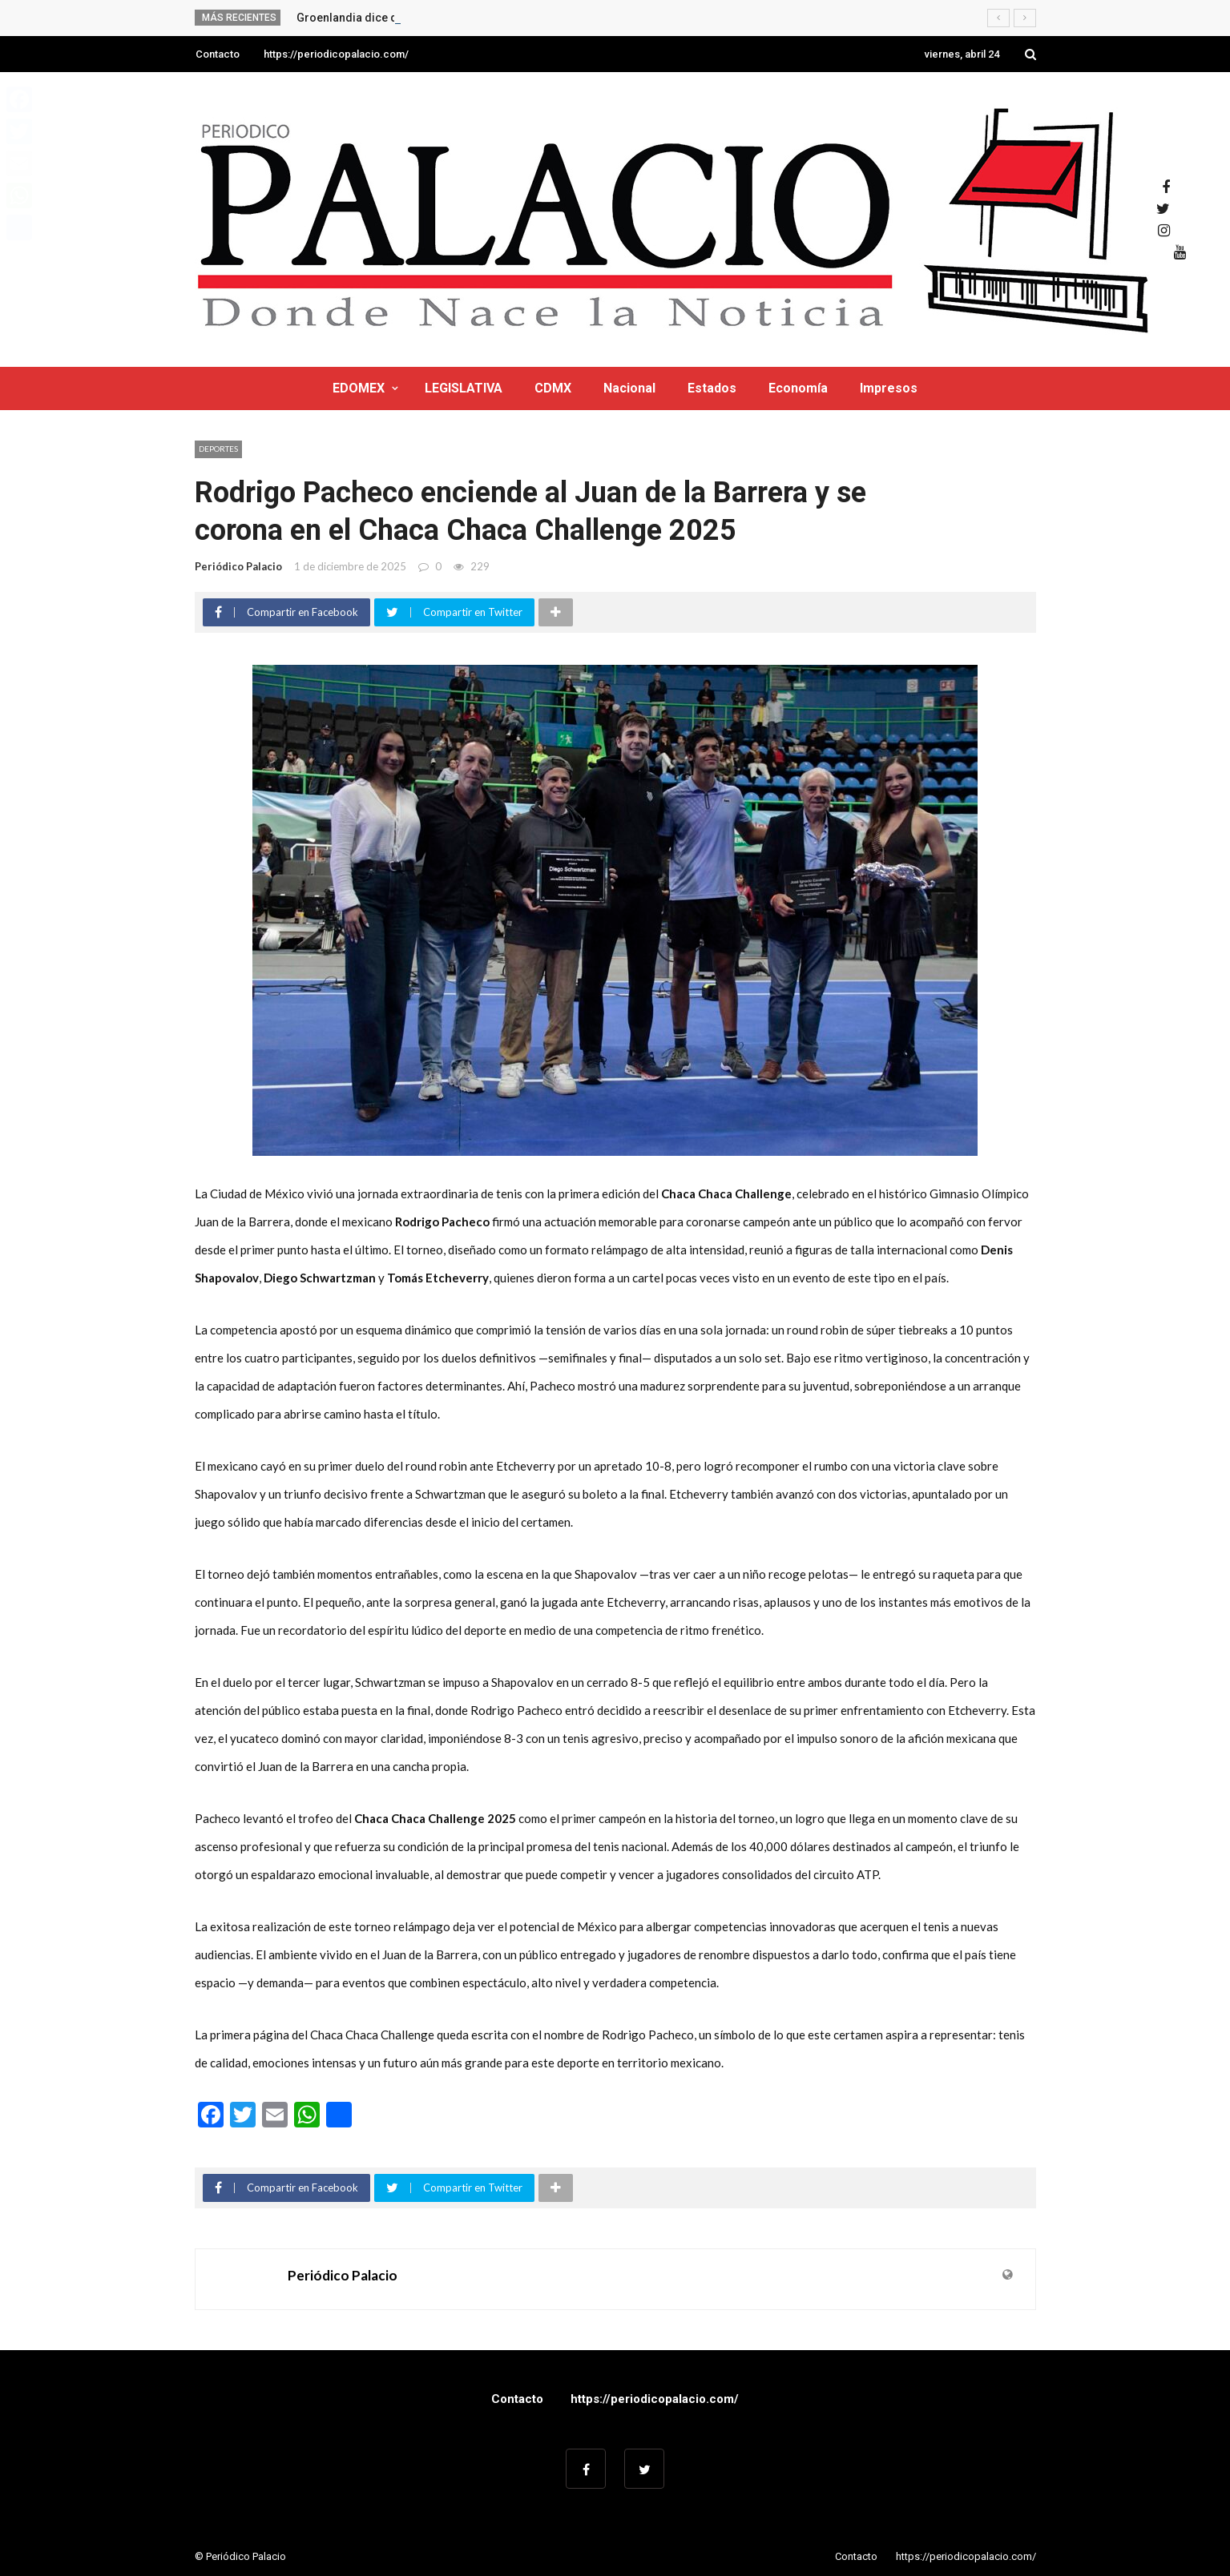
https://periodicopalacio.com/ (336, 54)
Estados (712, 388)
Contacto (218, 54)
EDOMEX (359, 388)
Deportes (218, 448)
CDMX (552, 388)
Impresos (888, 388)
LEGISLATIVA (463, 388)
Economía (798, 388)
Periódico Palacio (238, 566)
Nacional (629, 388)
